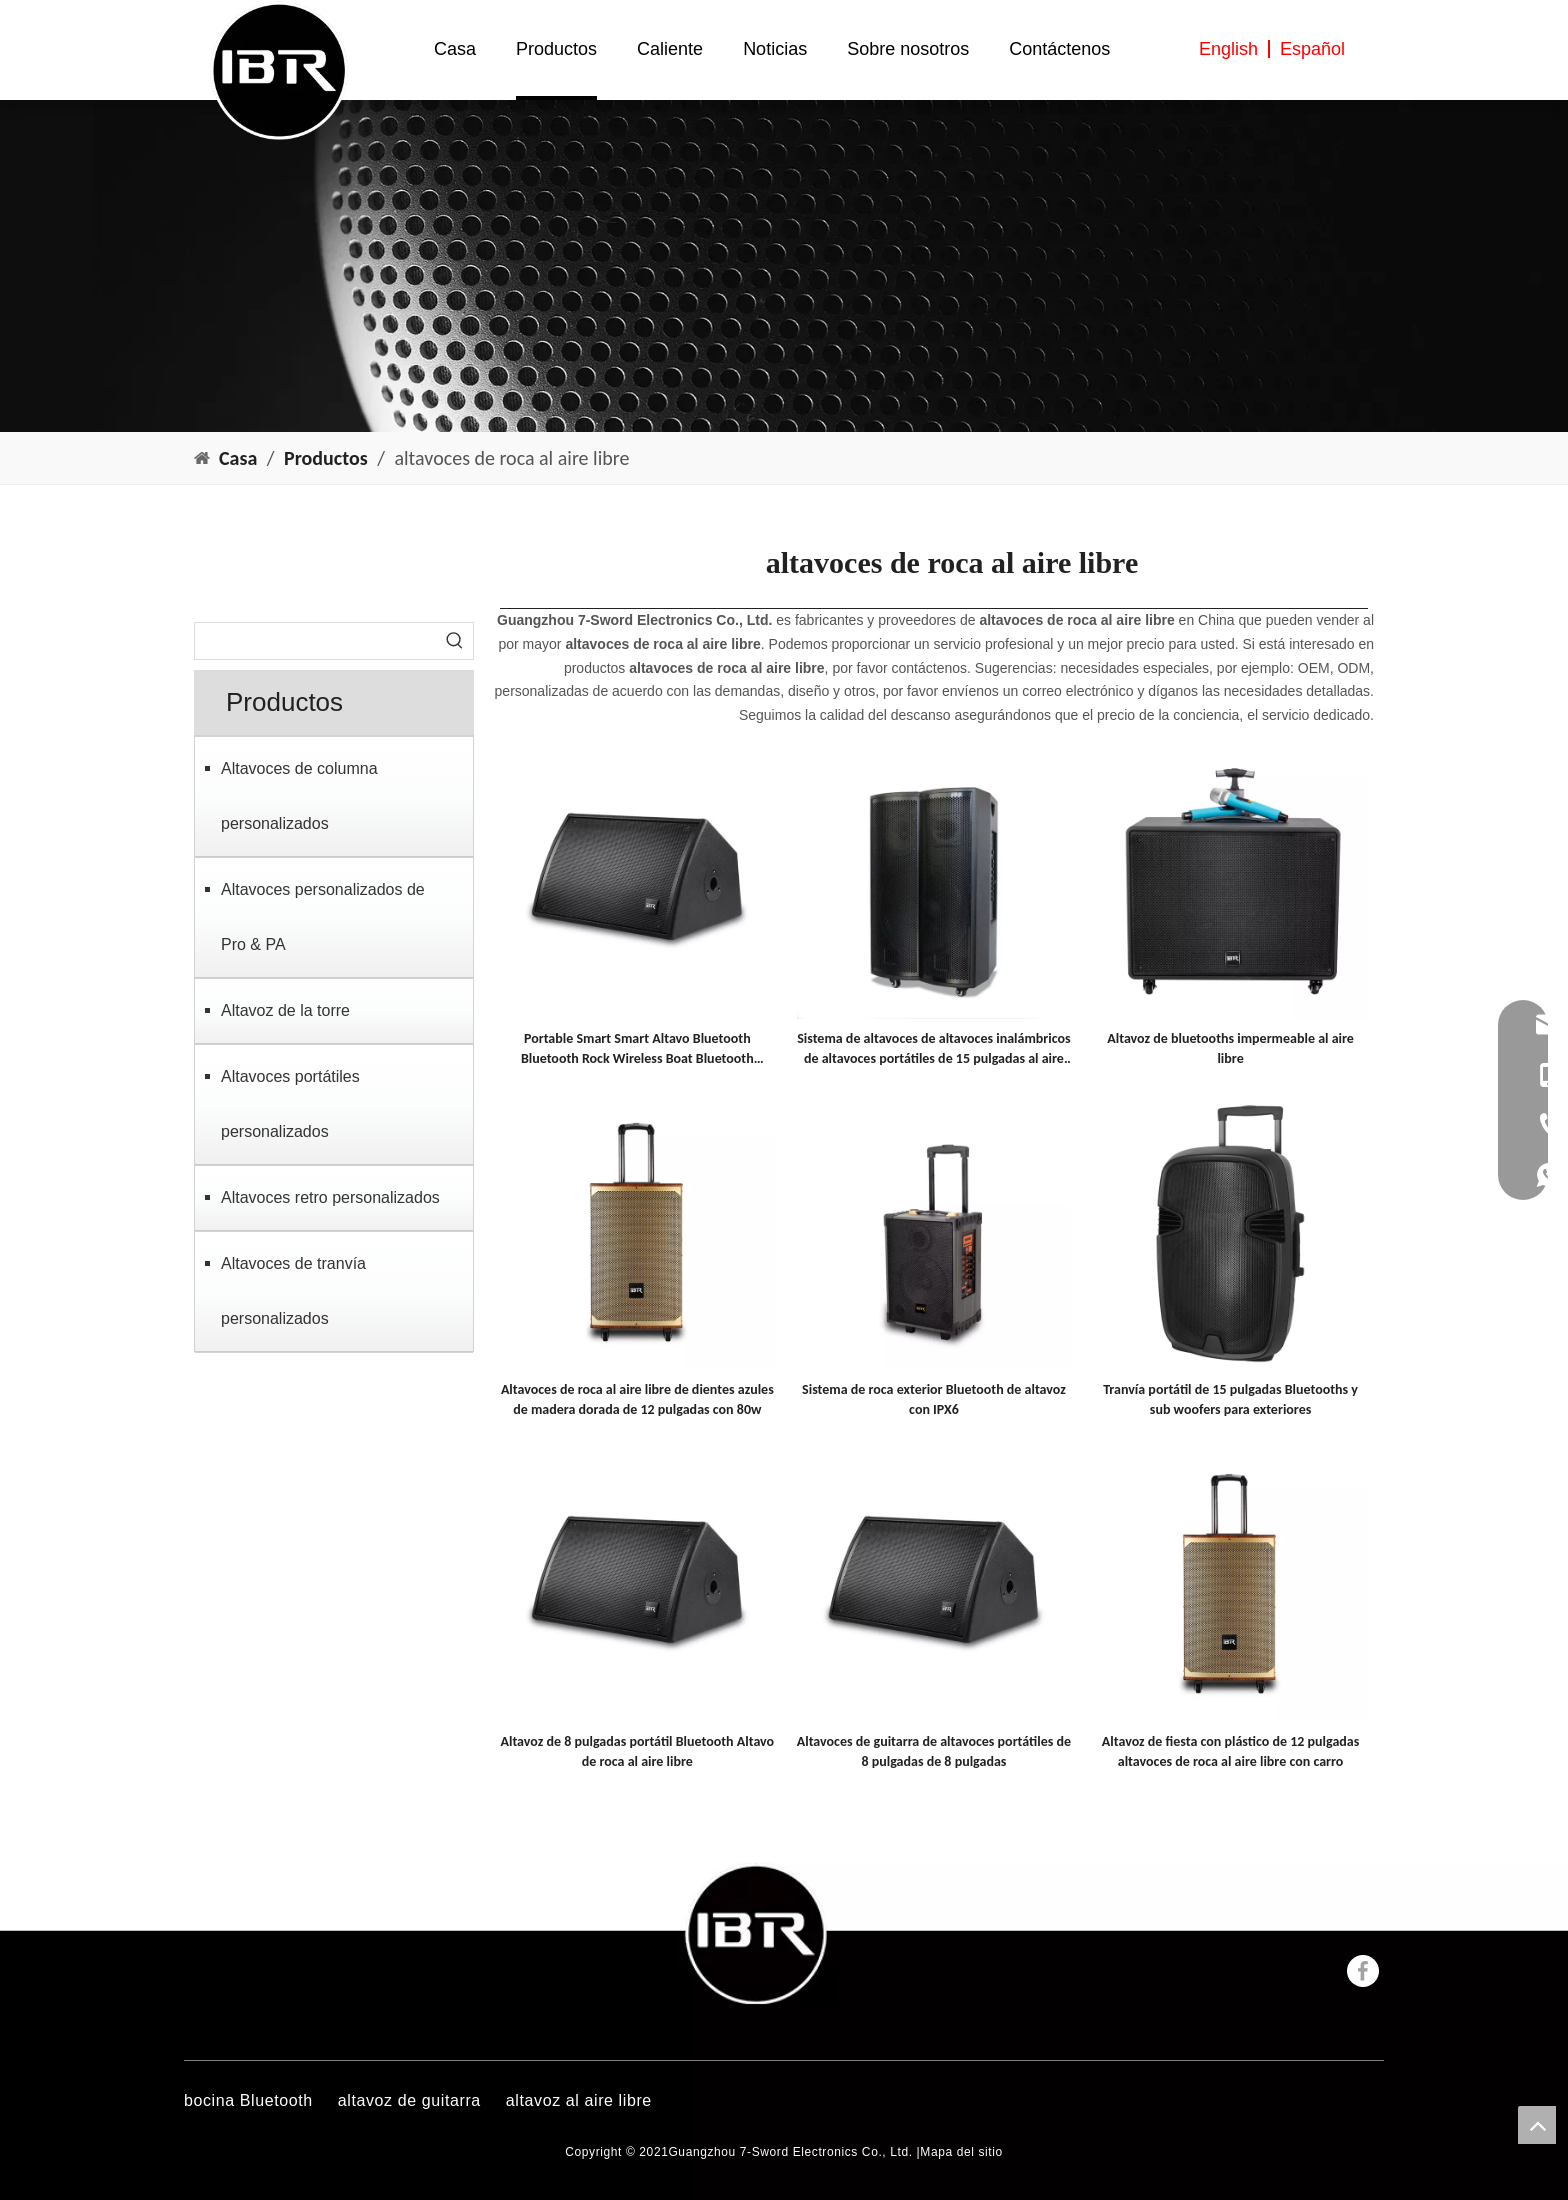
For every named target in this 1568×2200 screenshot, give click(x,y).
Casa (455, 49)
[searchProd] (316, 641)
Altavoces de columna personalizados (299, 796)
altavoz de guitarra (409, 2100)
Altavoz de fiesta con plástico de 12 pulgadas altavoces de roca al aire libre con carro (1231, 1751)
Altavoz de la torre (285, 1010)
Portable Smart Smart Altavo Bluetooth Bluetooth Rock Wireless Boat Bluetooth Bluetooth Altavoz (637, 1049)
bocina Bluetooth (248, 2100)
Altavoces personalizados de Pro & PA (323, 917)
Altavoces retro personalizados (330, 1197)
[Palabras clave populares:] (455, 641)
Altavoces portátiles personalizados (290, 1104)
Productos (556, 49)
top (1537, 2125)
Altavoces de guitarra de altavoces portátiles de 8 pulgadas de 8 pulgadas (934, 1751)
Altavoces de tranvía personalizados (293, 1291)
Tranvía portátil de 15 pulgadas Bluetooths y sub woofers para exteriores (1230, 1399)
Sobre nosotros (908, 49)
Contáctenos (1059, 49)
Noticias (775, 49)
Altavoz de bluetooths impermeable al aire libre (1230, 1048)
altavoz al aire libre (579, 2100)
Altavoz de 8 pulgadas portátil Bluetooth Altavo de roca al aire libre (637, 1751)
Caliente (670, 49)
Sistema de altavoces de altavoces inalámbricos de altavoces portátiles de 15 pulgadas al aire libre (933, 1049)
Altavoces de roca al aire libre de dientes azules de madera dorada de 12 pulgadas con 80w (637, 1399)
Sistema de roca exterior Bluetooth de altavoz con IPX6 (934, 1399)
